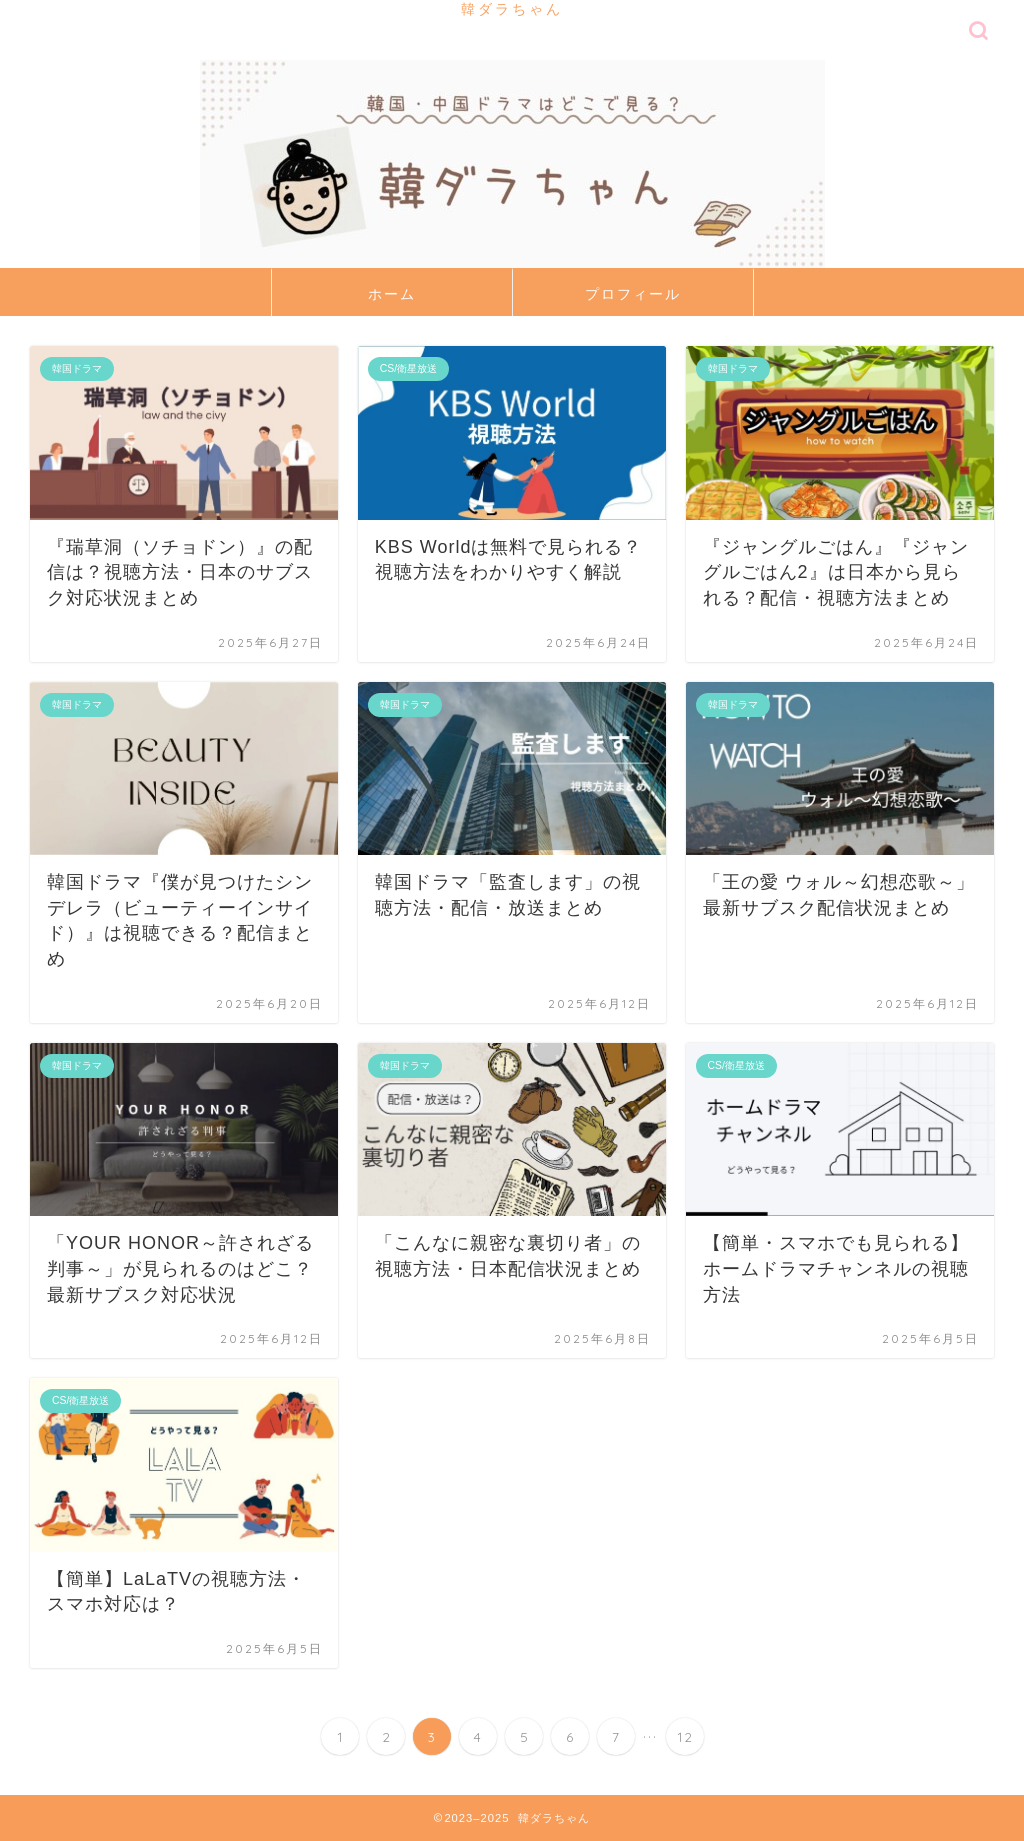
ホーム (392, 294)
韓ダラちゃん (512, 8)
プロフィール (633, 294)
